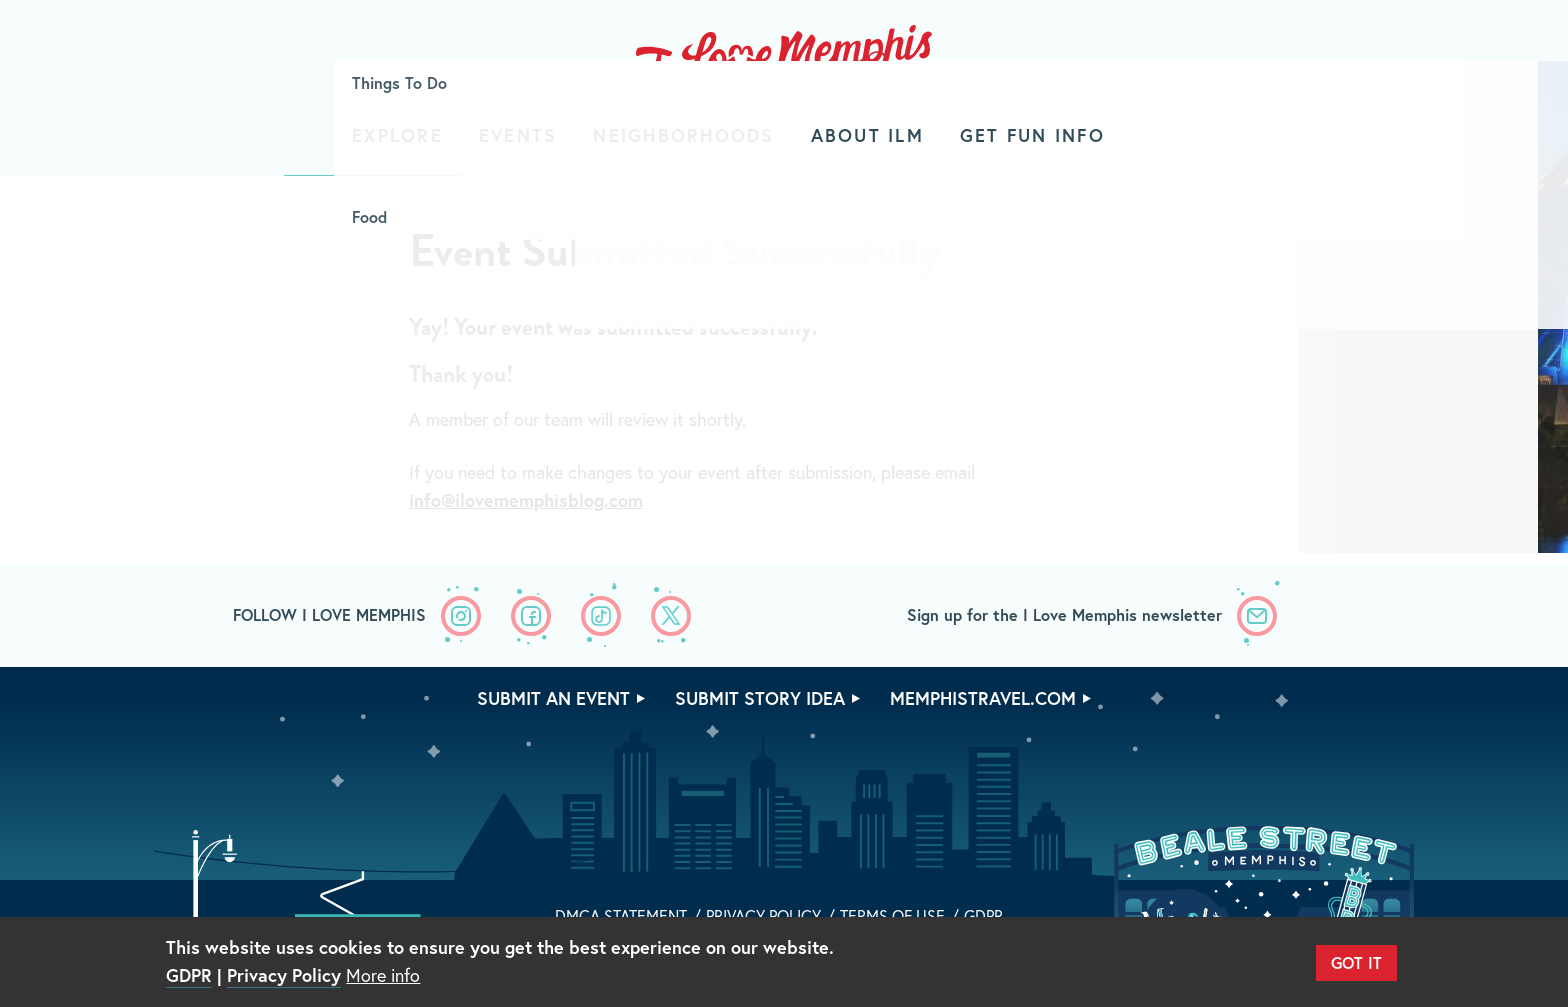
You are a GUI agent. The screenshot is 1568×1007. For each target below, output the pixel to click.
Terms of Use (892, 915)
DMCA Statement (621, 915)
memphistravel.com (983, 698)
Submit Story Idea (760, 698)
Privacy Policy (763, 915)
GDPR (983, 915)
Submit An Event (553, 698)
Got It (1356, 962)
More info (383, 975)
